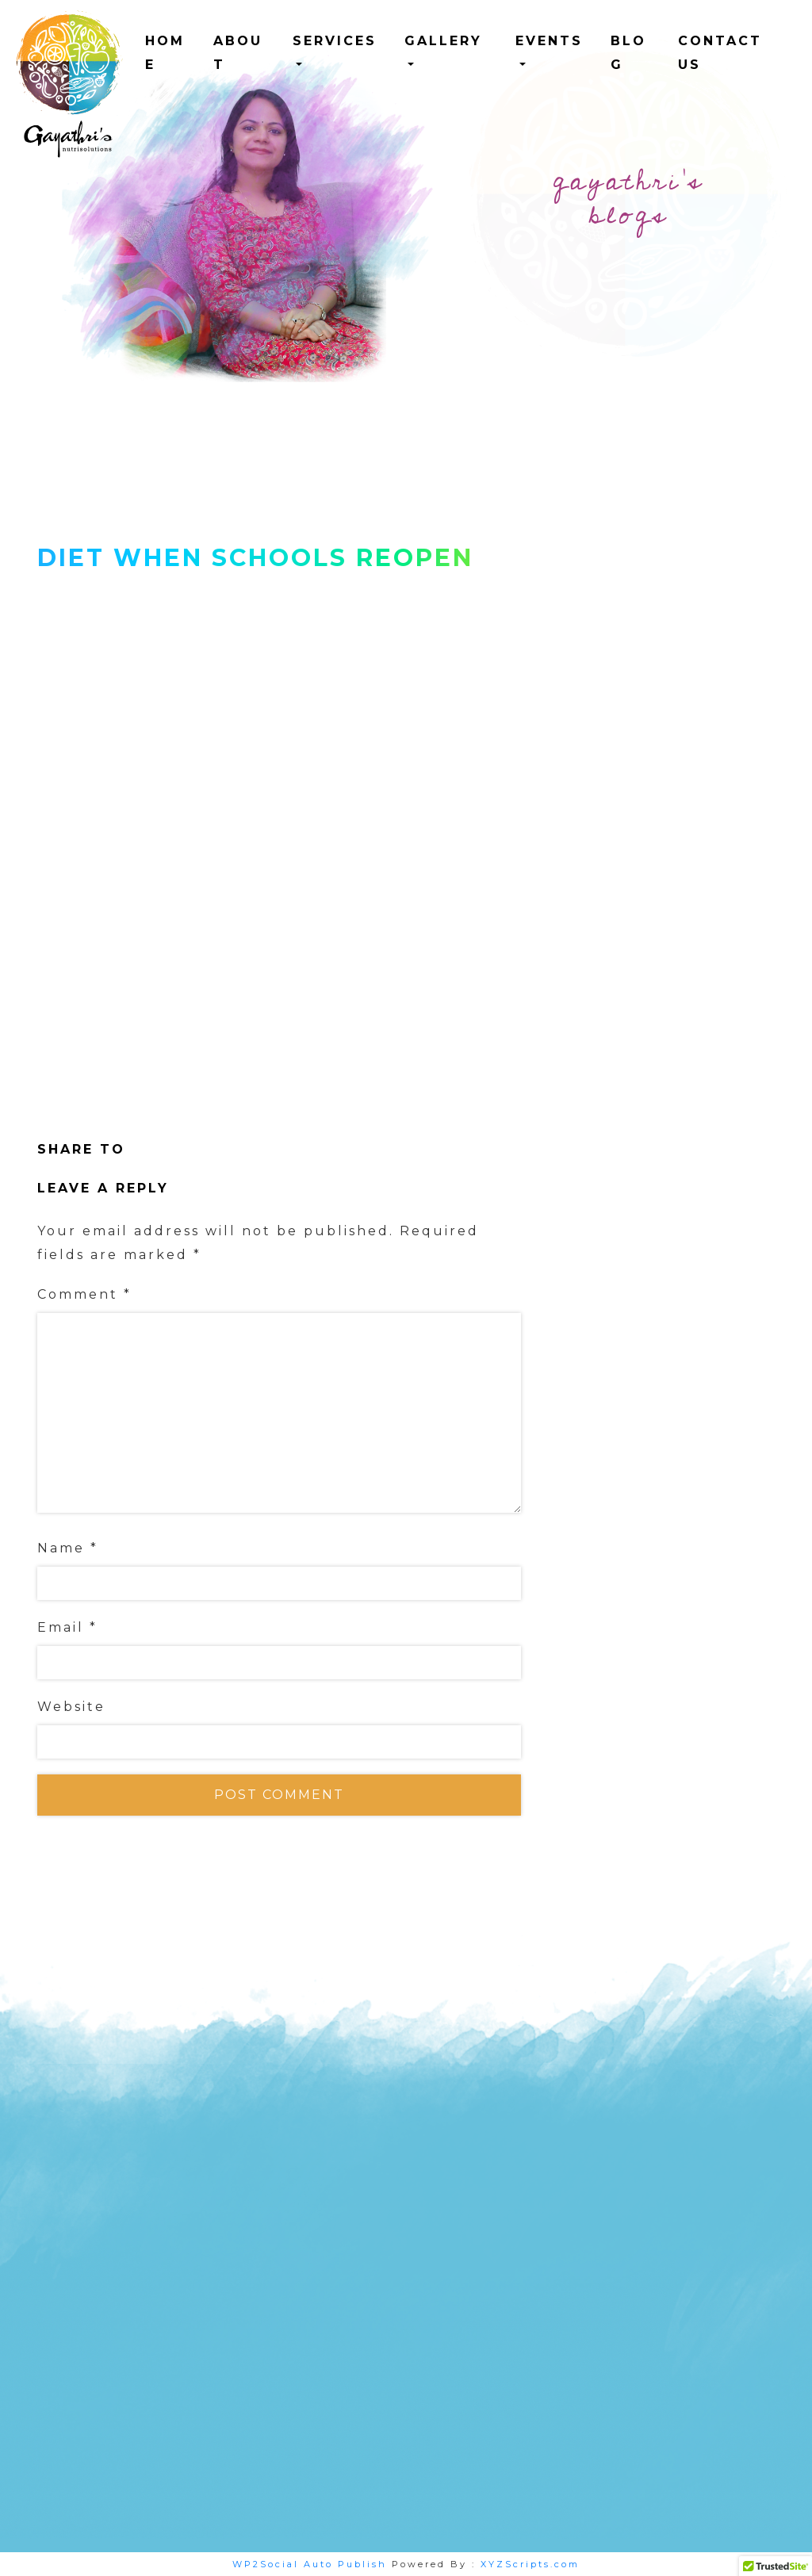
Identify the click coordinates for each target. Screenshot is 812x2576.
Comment (84, 1294)
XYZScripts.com (530, 2564)
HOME (165, 52)
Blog (628, 52)
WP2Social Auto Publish (309, 2564)
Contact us (720, 52)
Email (67, 1627)
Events (549, 40)
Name (67, 1548)
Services (335, 40)
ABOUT (237, 52)
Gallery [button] (443, 40)
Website (71, 1706)
